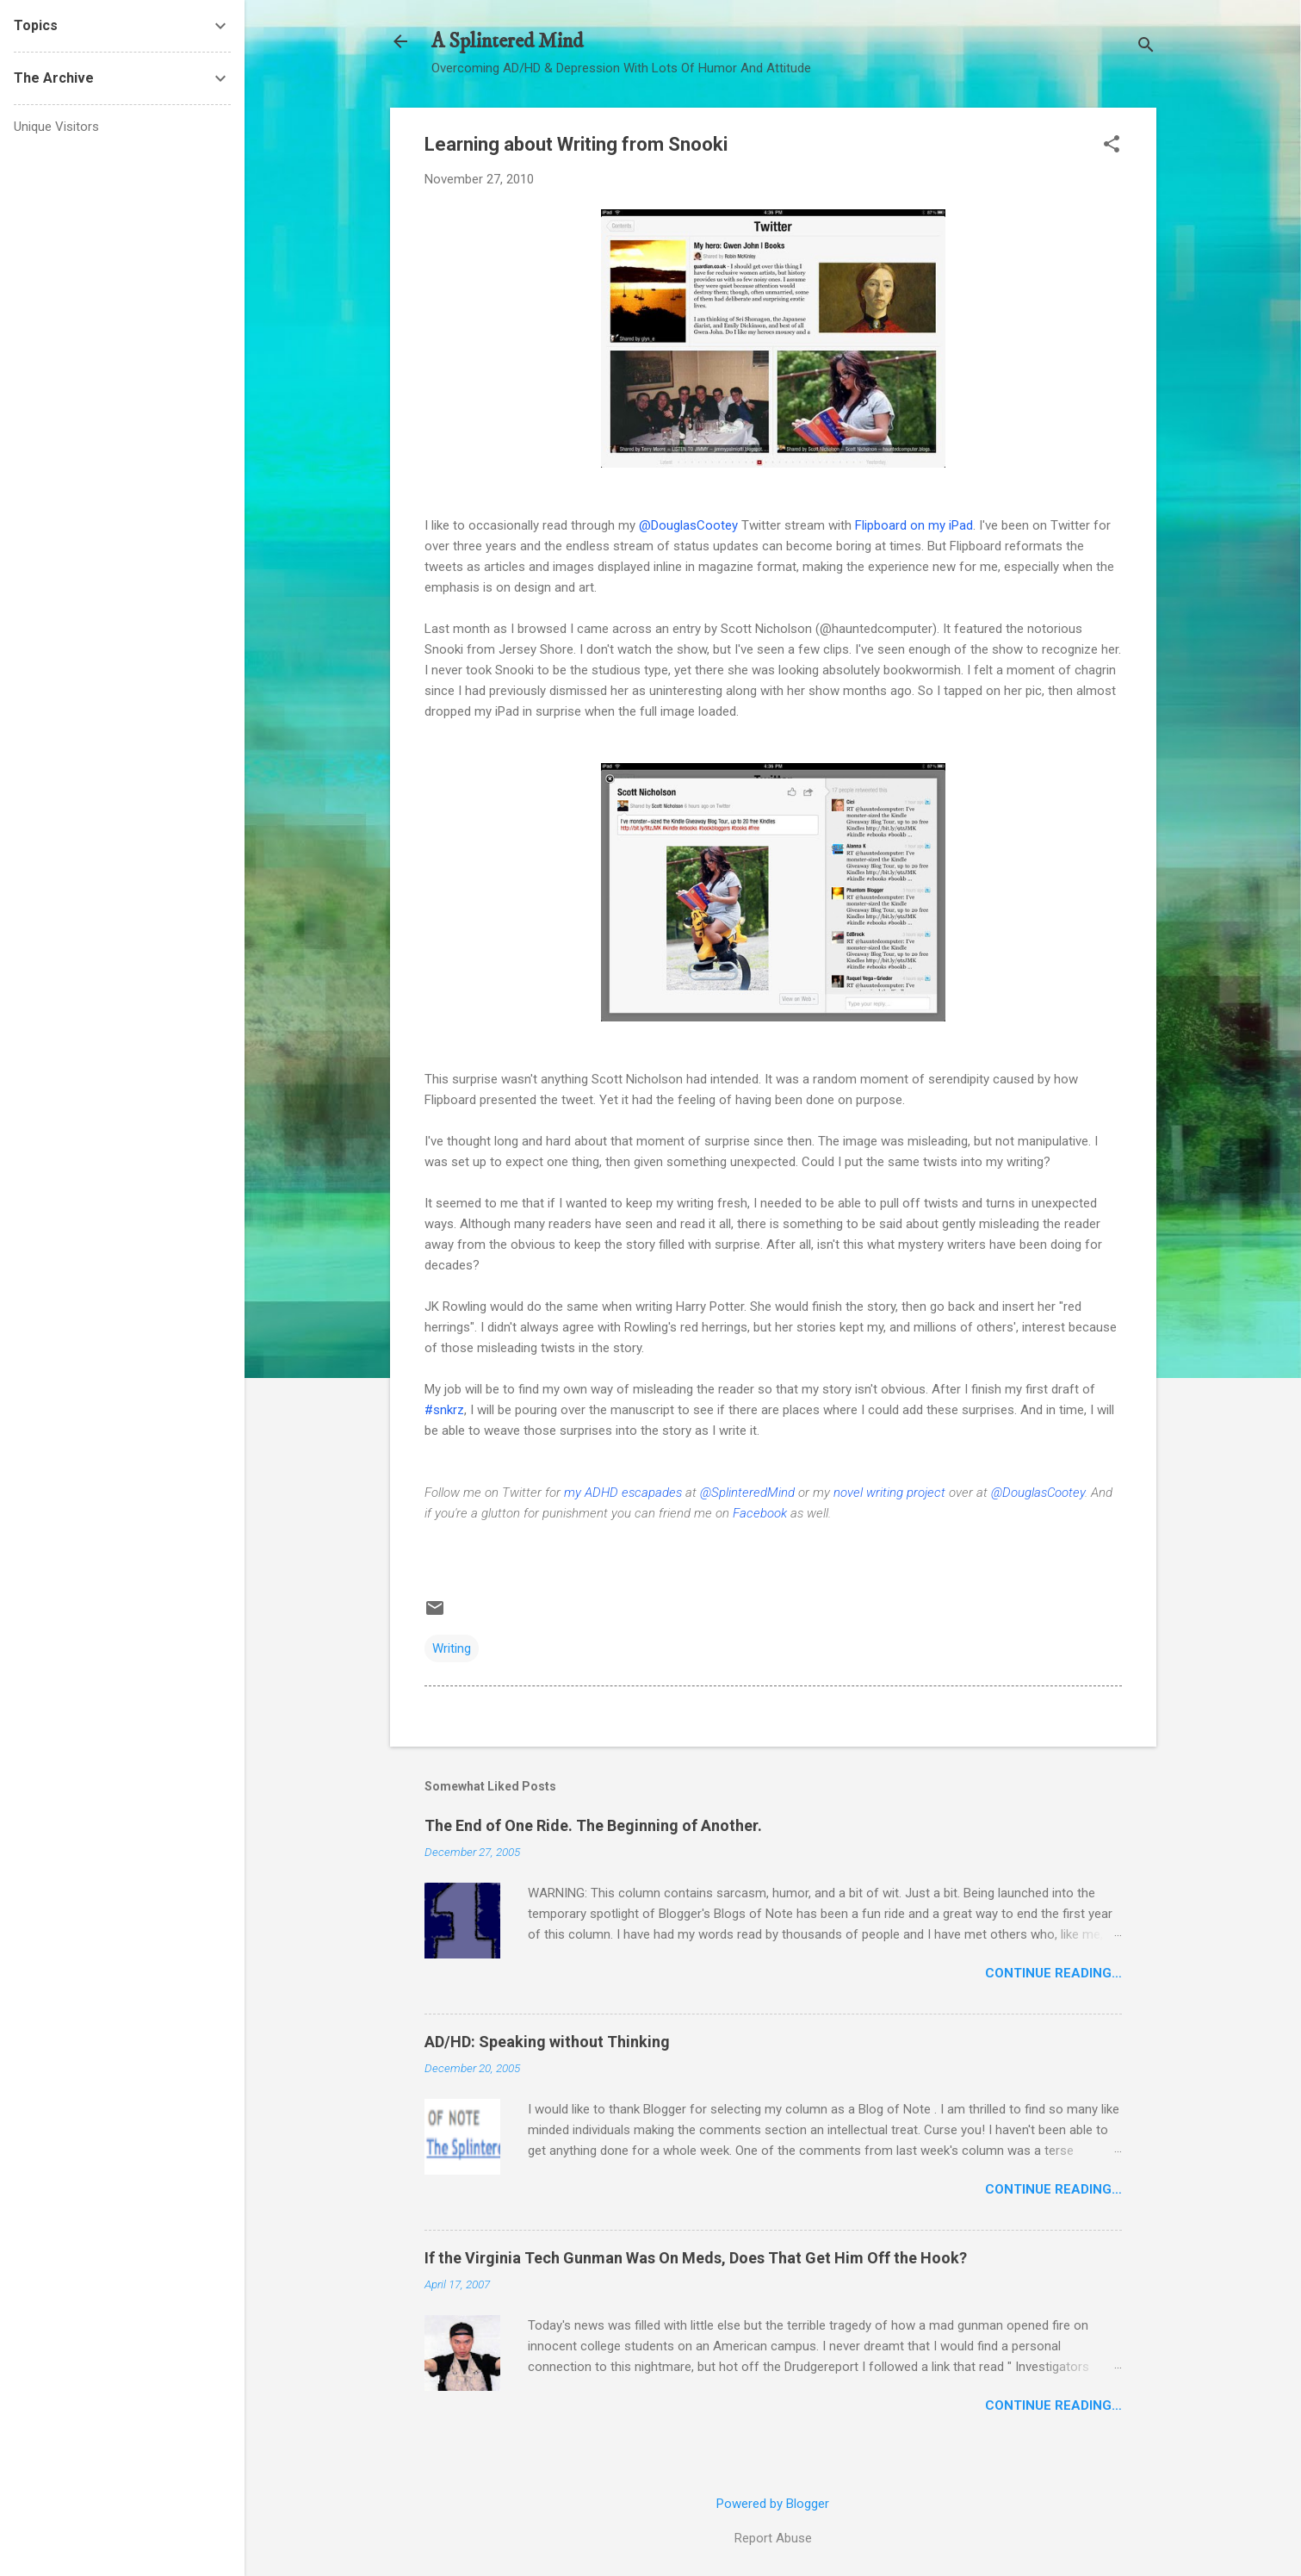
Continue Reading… (1053, 1973)
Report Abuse (773, 2538)
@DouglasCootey (688, 525)
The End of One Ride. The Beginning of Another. (593, 1825)
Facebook (760, 1513)
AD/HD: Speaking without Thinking (547, 2042)
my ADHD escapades (623, 1492)
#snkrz (444, 1410)
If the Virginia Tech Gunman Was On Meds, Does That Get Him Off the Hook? (695, 2258)
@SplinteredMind (747, 1492)
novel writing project (889, 1492)
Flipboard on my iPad (914, 525)
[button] (1111, 145)
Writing (451, 1648)
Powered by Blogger (772, 2503)
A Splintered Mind (507, 41)
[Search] (1146, 47)
